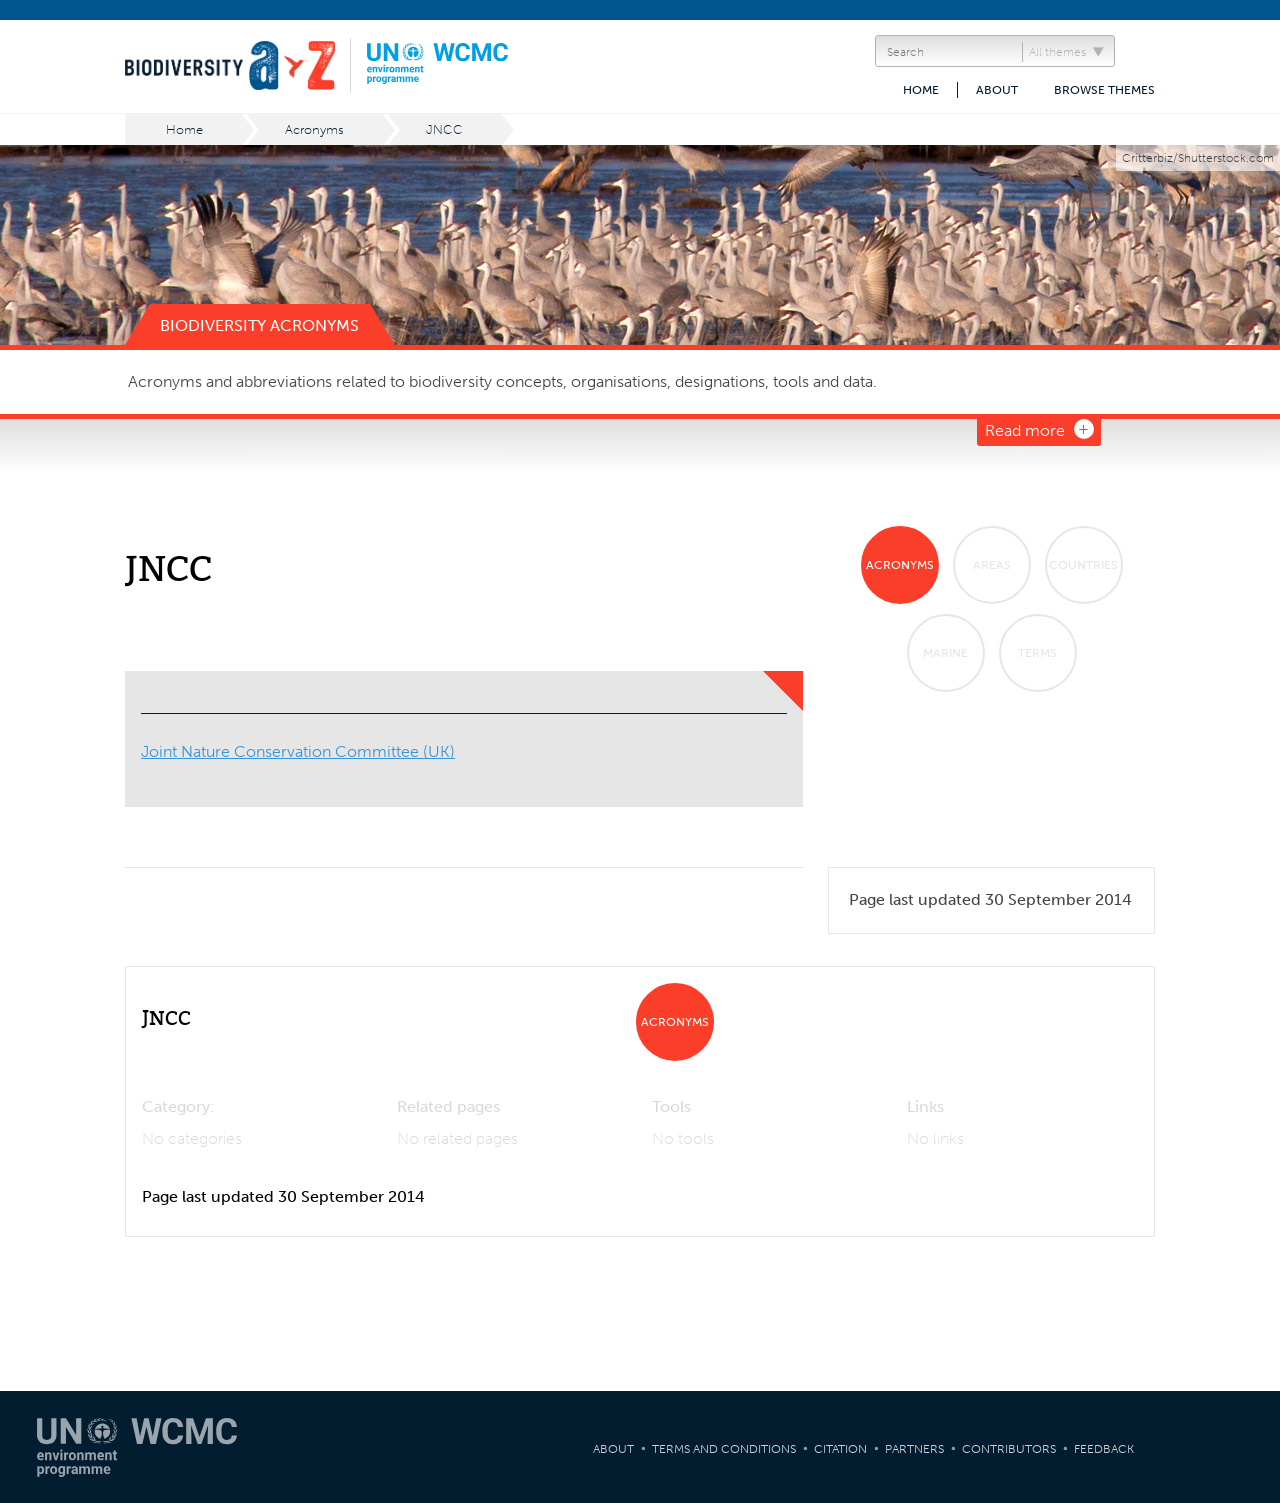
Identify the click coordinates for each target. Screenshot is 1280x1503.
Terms (1037, 653)
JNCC (444, 129)
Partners (914, 1449)
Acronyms (314, 129)
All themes (1057, 52)
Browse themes (1104, 90)
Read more (1025, 430)
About (997, 90)
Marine (945, 653)
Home (921, 90)
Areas (992, 565)
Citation (840, 1449)
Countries (1083, 565)
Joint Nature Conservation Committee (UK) (298, 751)
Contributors (1009, 1449)
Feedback (1104, 1449)
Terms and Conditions (724, 1449)
